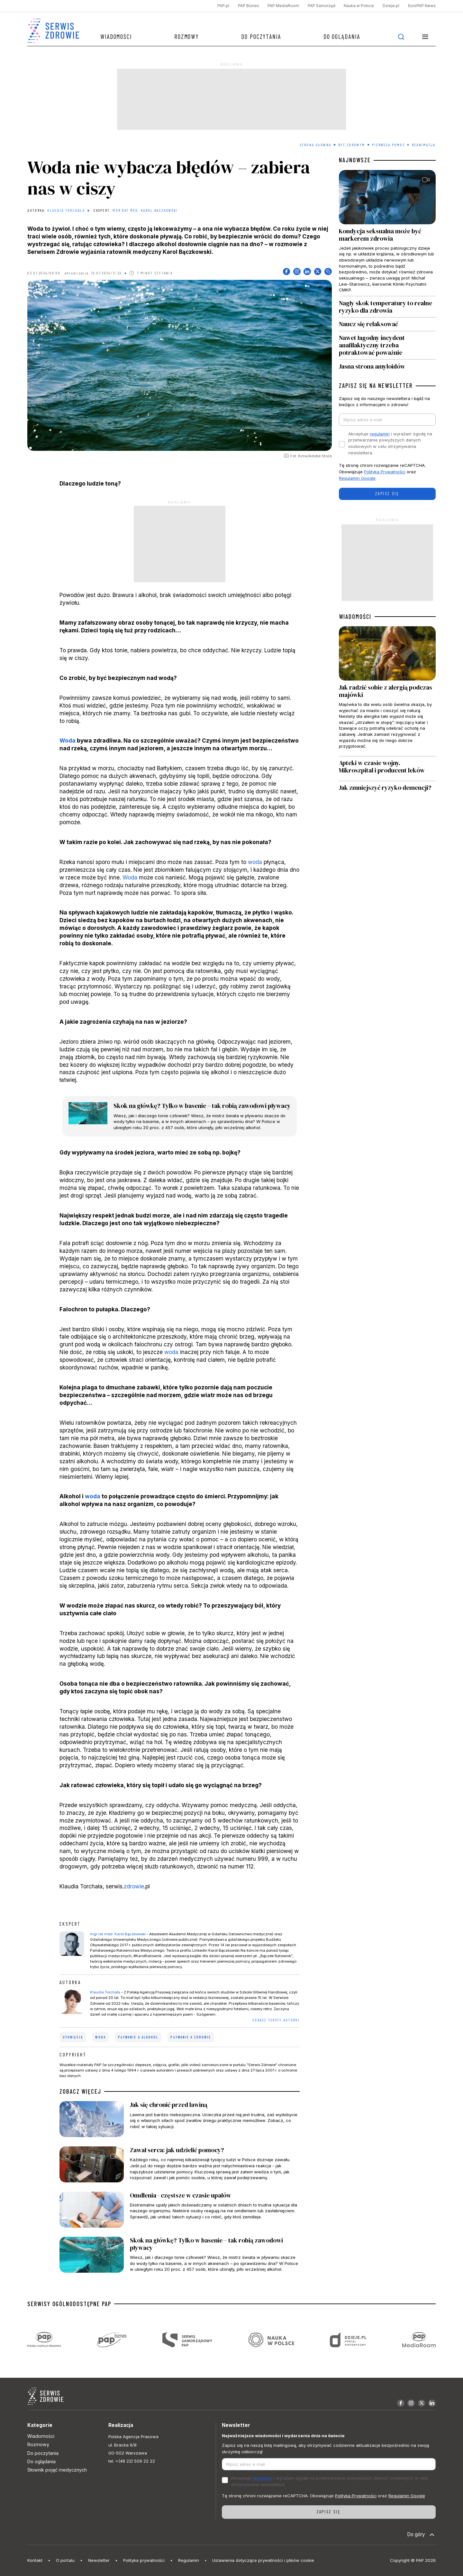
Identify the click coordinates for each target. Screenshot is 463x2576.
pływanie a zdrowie (190, 2037)
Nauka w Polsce (359, 6)
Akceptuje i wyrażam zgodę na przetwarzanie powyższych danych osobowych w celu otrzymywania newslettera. (390, 443)
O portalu (65, 2560)
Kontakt (34, 2560)
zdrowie (134, 1886)
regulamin (380, 433)
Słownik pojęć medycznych (57, 2470)
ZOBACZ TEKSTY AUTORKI (276, 2020)
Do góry (421, 2534)
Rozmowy (186, 36)
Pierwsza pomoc (388, 145)
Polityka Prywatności (384, 471)
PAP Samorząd (321, 6)
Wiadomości (116, 36)
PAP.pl (223, 6)
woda (255, 862)
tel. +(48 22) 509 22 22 (131, 2461)
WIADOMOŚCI (355, 616)
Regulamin (188, 2560)
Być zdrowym (351, 145)
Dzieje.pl (391, 6)
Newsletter (99, 2560)
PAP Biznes (248, 6)
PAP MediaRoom (283, 6)
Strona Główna (315, 145)
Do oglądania (341, 36)
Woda (67, 740)
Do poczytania (261, 36)
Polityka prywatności (144, 2560)
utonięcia (73, 2037)
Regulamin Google (357, 478)
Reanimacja (424, 145)
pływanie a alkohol (138, 2037)
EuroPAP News (422, 6)
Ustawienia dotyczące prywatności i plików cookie (263, 2560)
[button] (425, 37)
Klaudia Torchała (65, 210)
